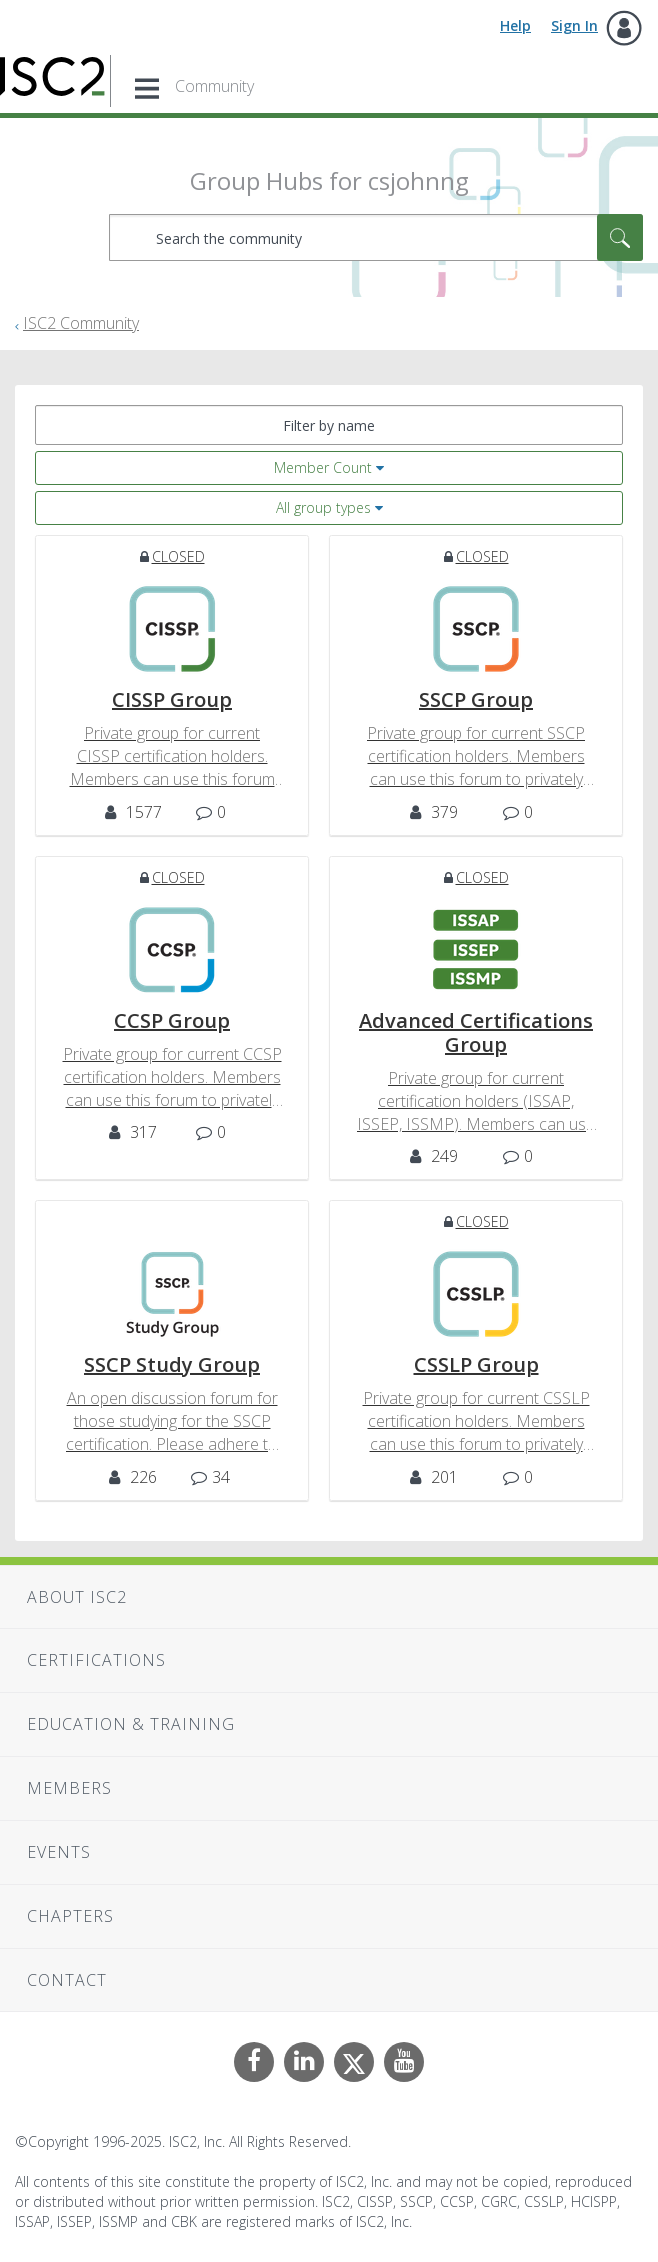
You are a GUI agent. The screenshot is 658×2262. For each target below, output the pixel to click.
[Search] (376, 237)
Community (214, 86)
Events (59, 1852)
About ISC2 (77, 1597)
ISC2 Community (81, 323)
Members (69, 1788)
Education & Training (131, 1724)
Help (515, 25)
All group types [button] (323, 507)
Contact (67, 1980)
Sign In (574, 25)
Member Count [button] (323, 467)
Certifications (96, 1660)
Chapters (70, 1916)
